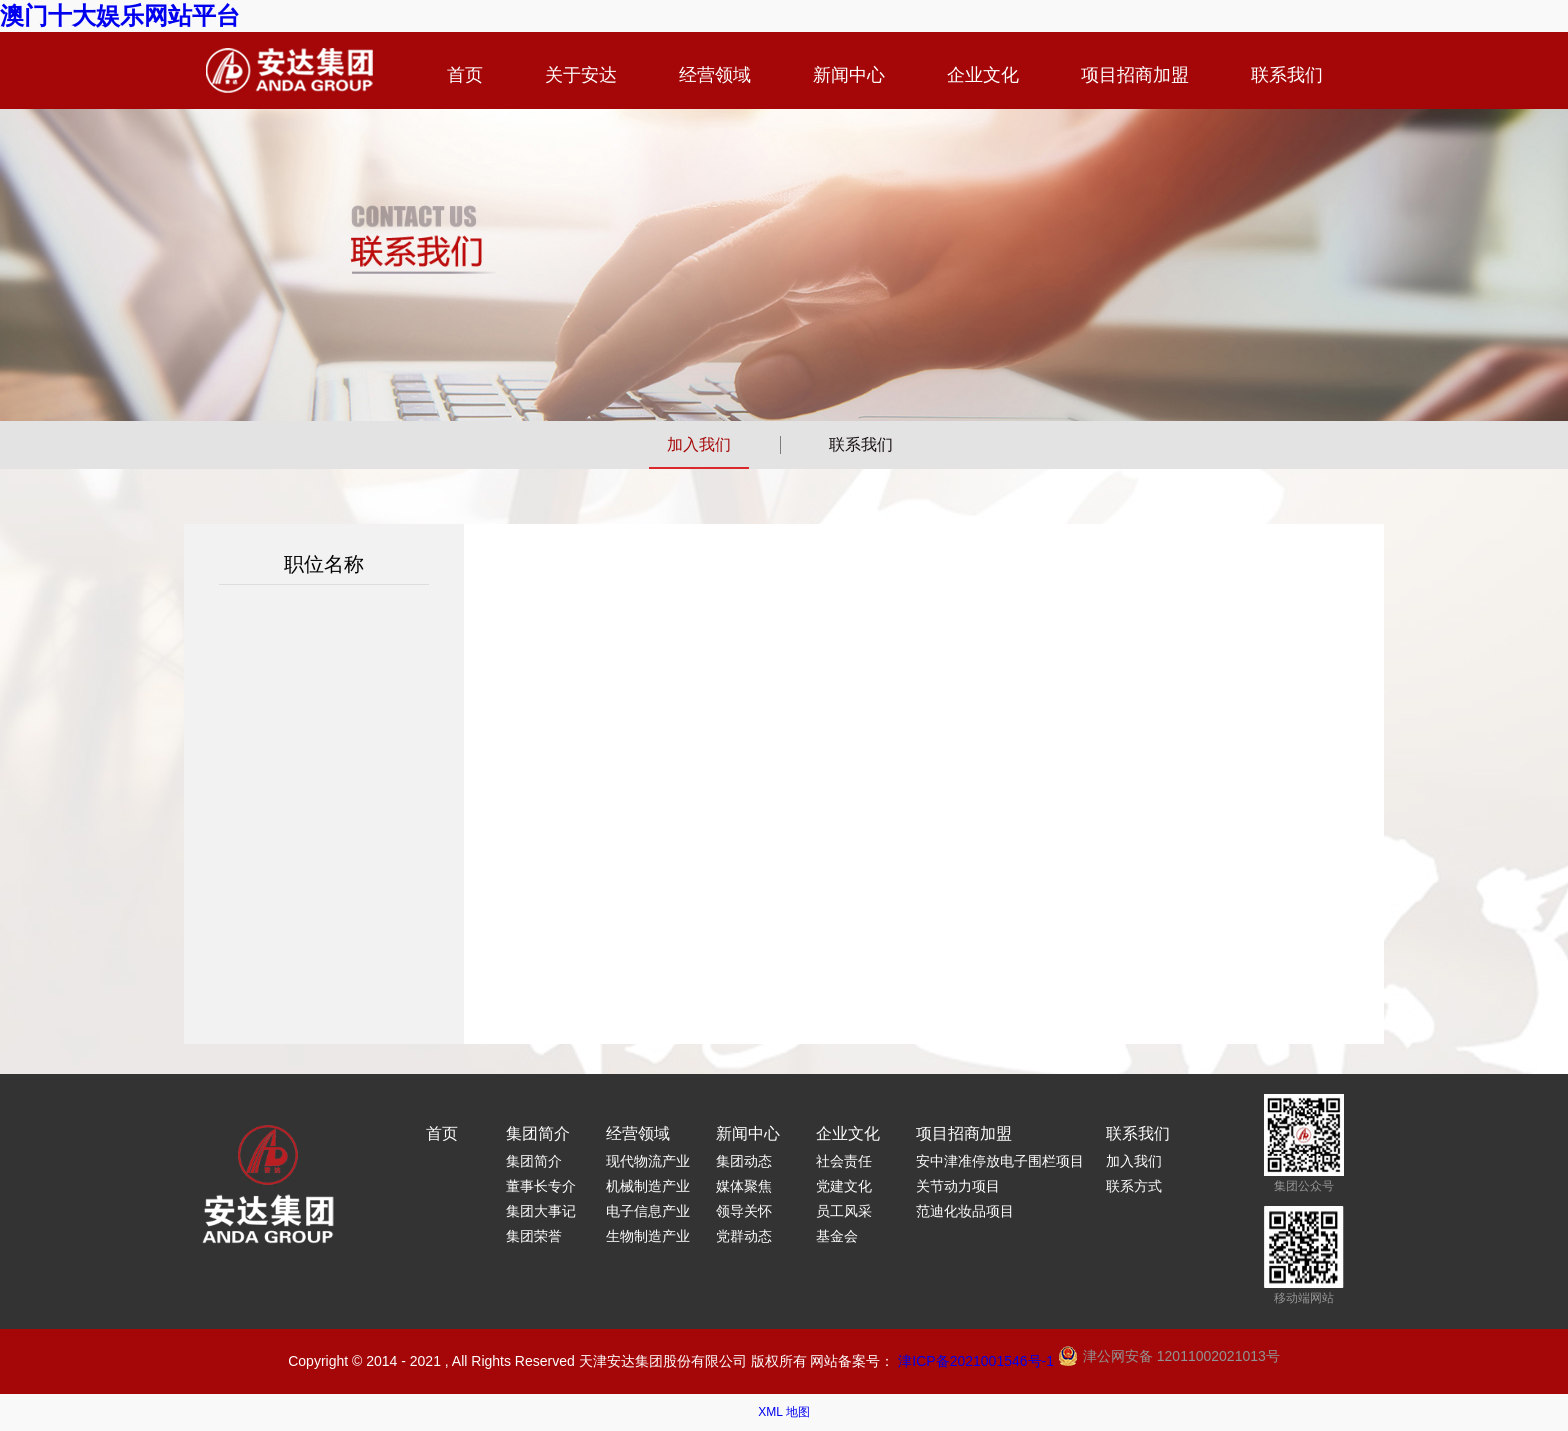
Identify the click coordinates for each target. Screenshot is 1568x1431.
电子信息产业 (648, 1211)
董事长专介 (541, 1186)
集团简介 (538, 1133)
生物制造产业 (648, 1236)
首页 (465, 75)
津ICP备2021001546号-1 (976, 1361)
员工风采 (844, 1211)
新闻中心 (849, 75)
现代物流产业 (648, 1161)
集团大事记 (541, 1211)
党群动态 (744, 1236)
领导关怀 (744, 1211)
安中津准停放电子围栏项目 (1000, 1161)
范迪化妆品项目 (965, 1211)
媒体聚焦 (744, 1186)
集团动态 (744, 1161)
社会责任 (844, 1161)
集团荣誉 (534, 1236)
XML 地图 (784, 1412)
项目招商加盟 (1135, 75)
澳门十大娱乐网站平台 (120, 15)
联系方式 (1134, 1186)
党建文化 (844, 1186)
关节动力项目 (958, 1186)
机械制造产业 (648, 1186)
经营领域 (715, 75)
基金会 (837, 1236)
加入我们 (699, 444)
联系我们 (1287, 75)
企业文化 (983, 75)
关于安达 (581, 75)
